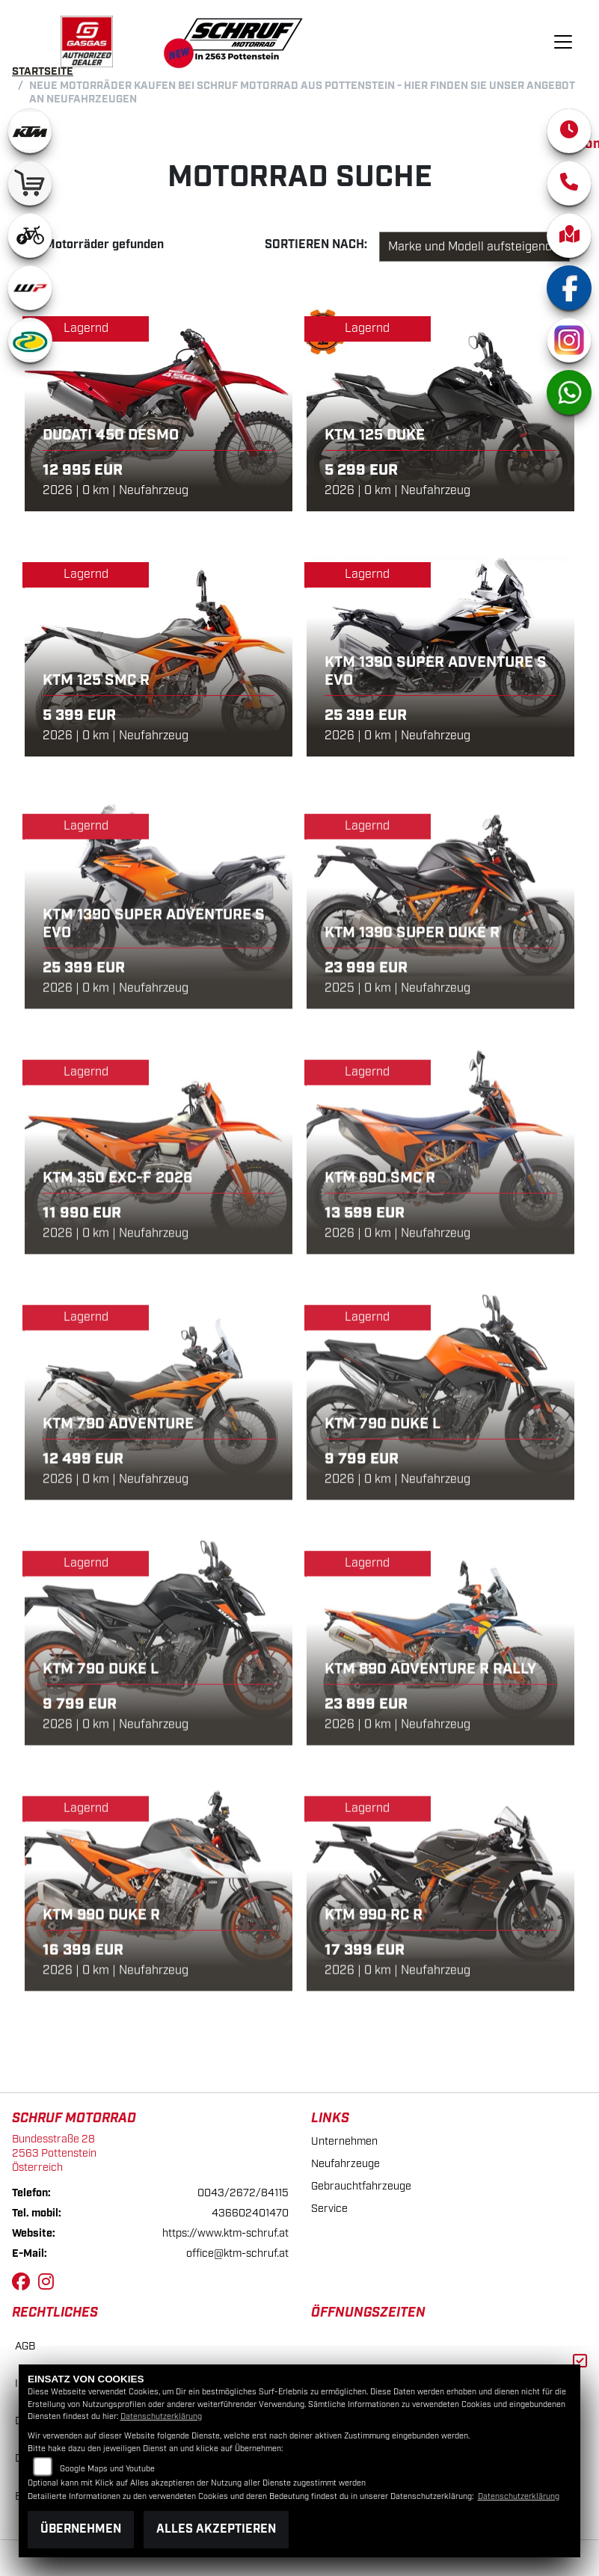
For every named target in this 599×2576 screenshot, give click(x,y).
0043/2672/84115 (243, 2193)
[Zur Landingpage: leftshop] (29, 183)
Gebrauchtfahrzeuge (361, 2186)
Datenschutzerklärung (161, 2417)
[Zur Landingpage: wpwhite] (29, 287)
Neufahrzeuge (345, 2164)
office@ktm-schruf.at (237, 2253)
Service (329, 2208)
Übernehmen (80, 2529)
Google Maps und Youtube (107, 2469)
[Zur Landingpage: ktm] (29, 130)
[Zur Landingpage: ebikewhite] (29, 235)
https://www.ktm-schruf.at (225, 2233)
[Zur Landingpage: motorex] (29, 340)
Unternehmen (344, 2141)
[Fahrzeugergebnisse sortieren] (474, 247)
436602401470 (250, 2213)
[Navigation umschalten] (563, 42)
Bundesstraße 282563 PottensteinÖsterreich (54, 2153)
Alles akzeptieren (216, 2529)
